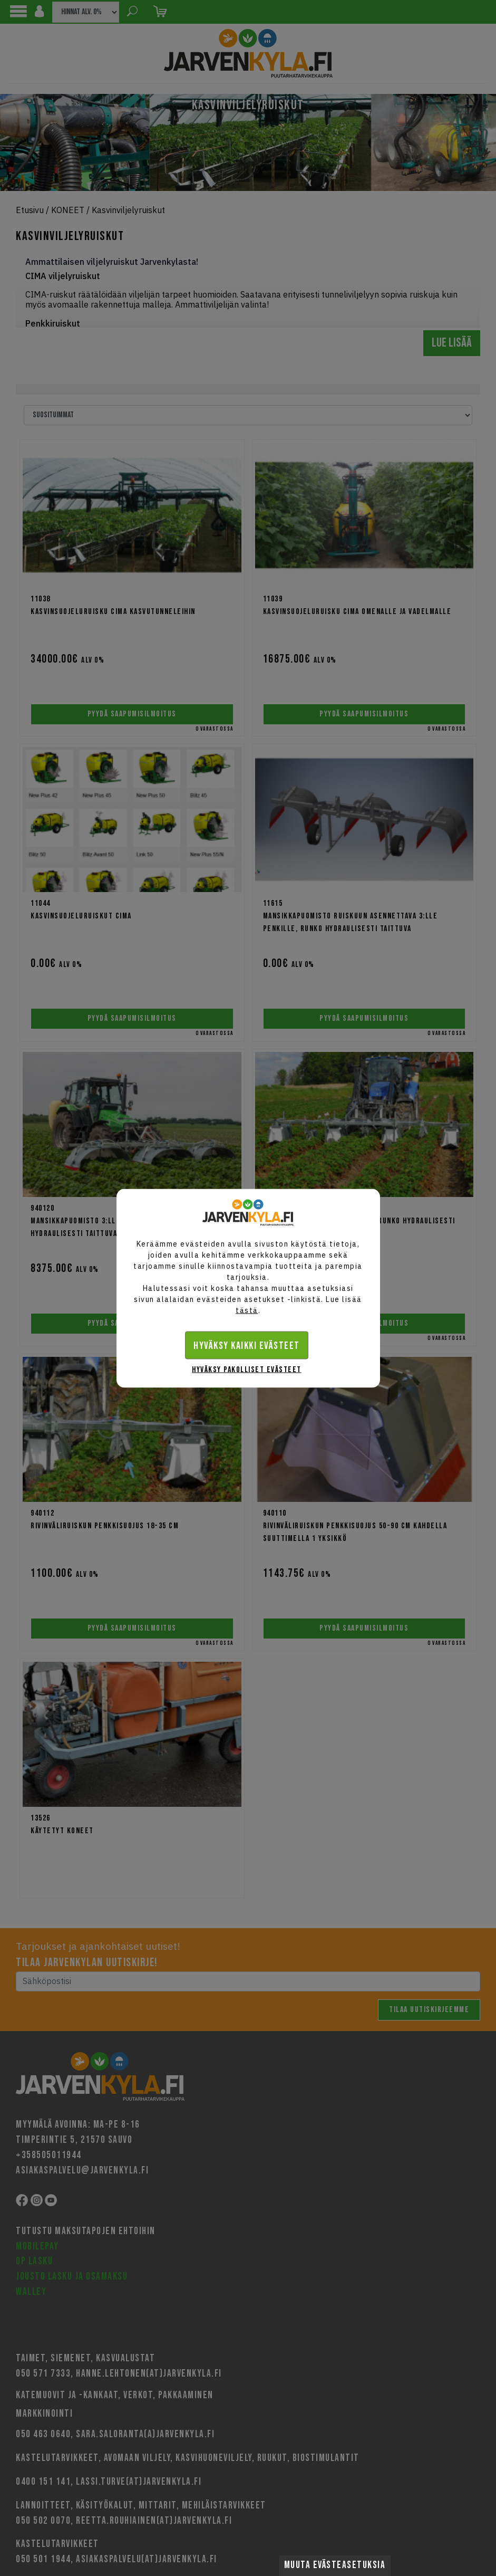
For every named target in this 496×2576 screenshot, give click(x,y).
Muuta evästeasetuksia (335, 2565)
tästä (247, 1310)
